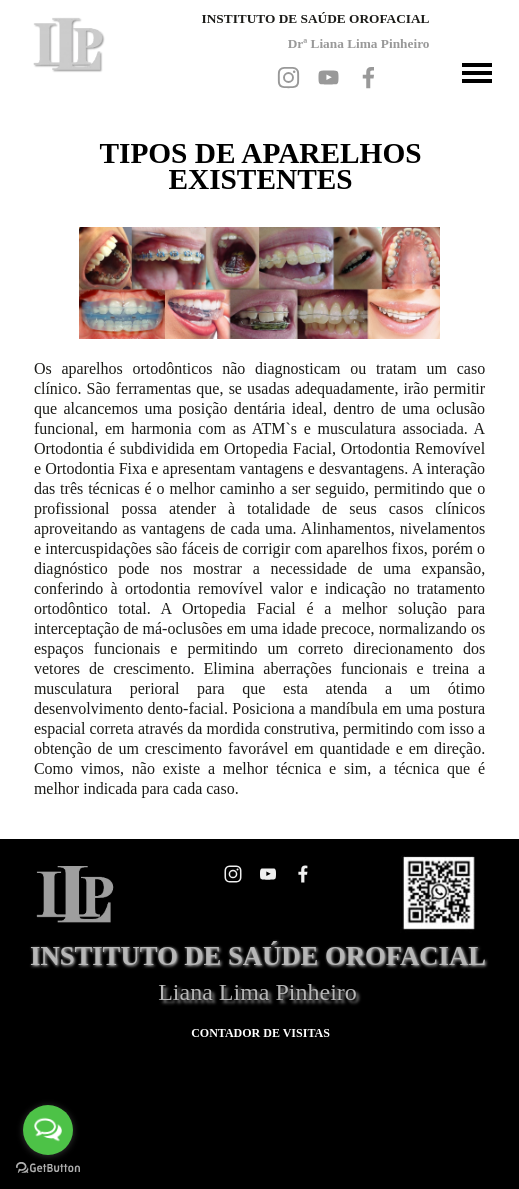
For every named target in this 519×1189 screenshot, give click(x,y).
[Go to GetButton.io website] (48, 1168)
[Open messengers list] (48, 1130)
